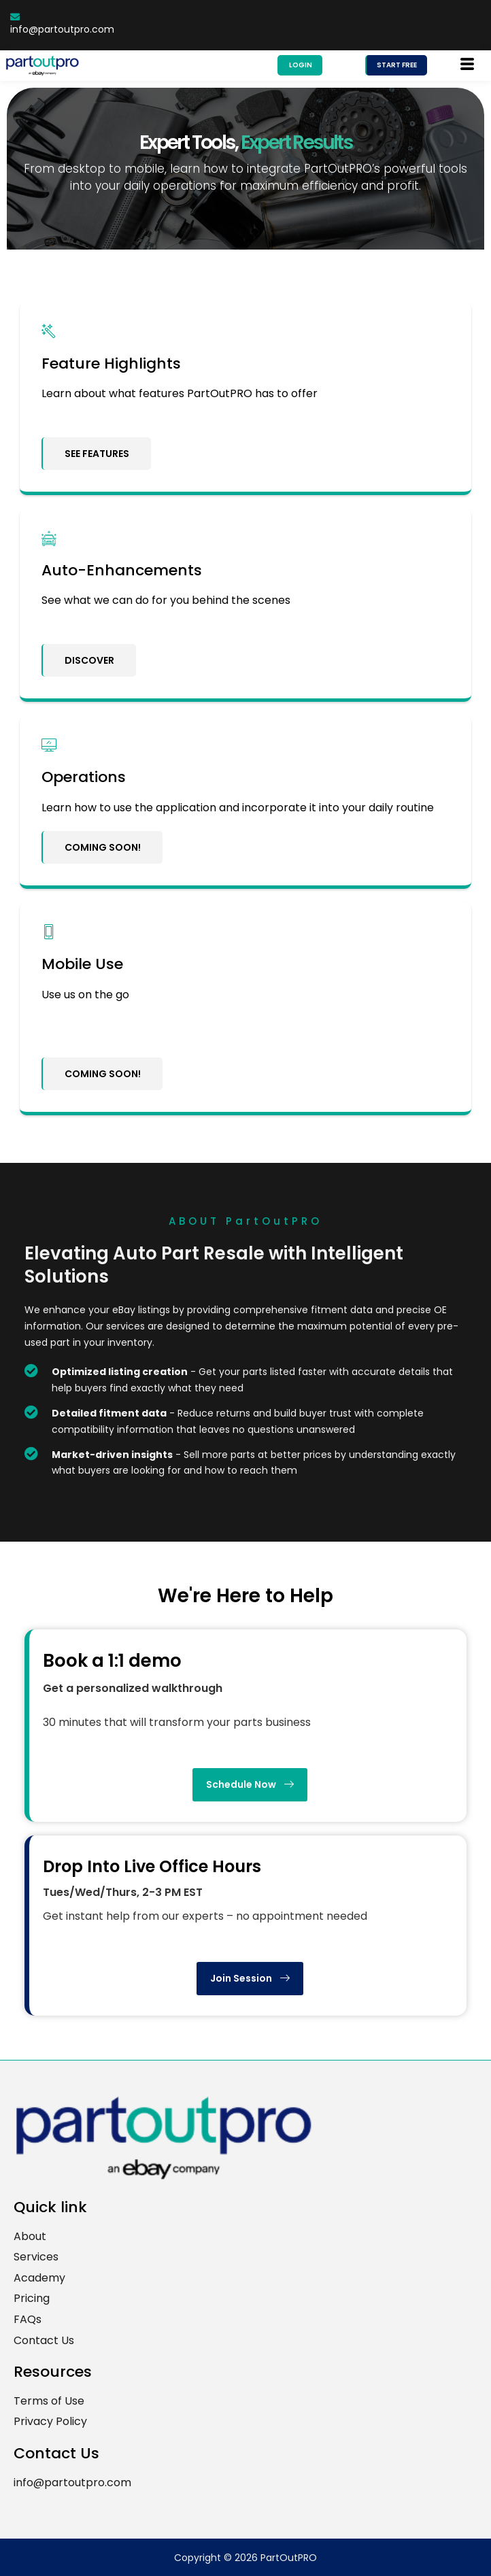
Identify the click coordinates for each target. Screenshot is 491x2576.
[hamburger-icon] (467, 65)
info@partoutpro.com (62, 24)
